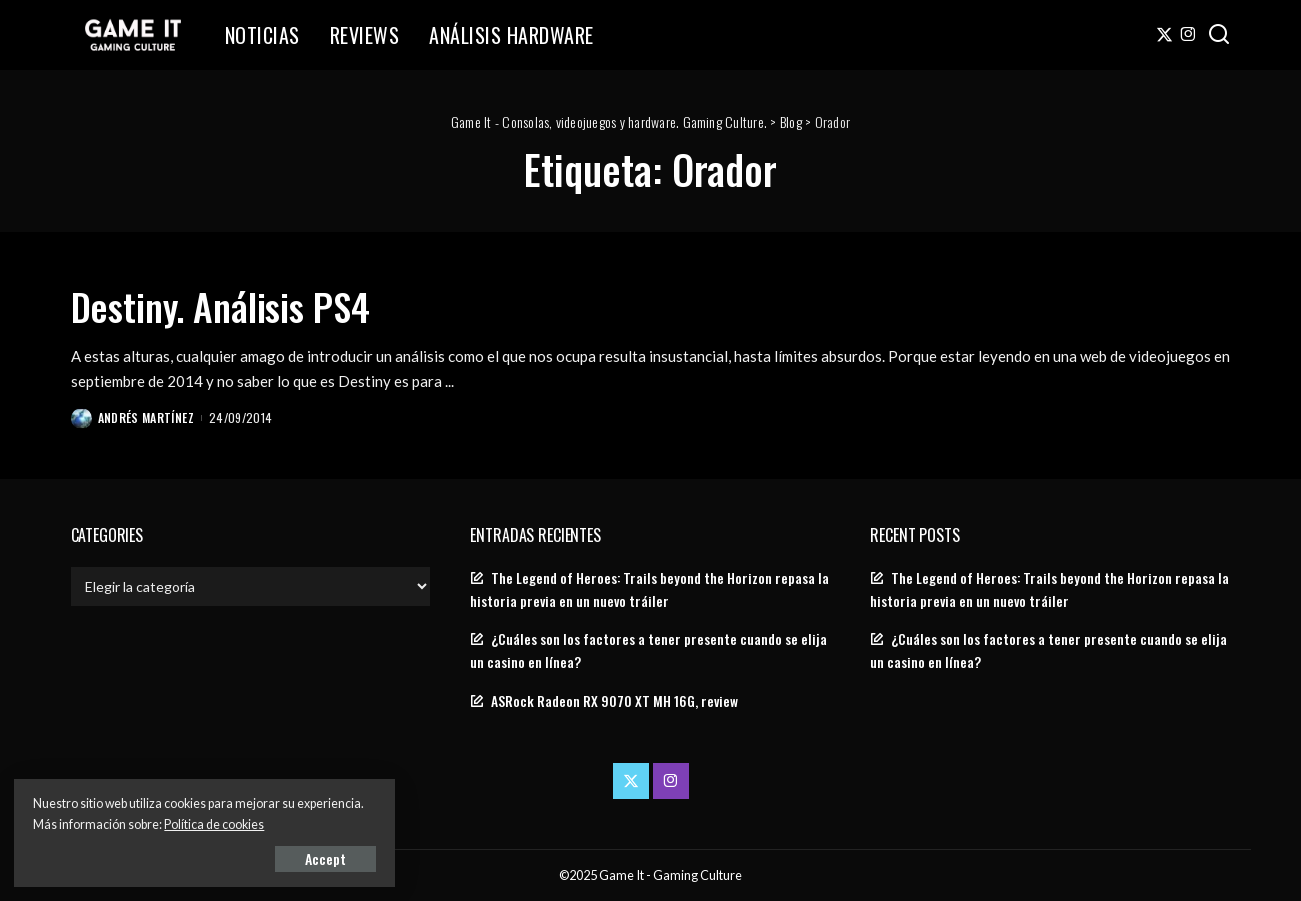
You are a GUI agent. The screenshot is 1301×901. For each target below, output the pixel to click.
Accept (244, 857)
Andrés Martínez (147, 416)
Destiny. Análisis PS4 (231, 305)
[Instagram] (1188, 35)
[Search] (1219, 35)
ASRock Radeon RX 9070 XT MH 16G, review (614, 700)
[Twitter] (1164, 35)
